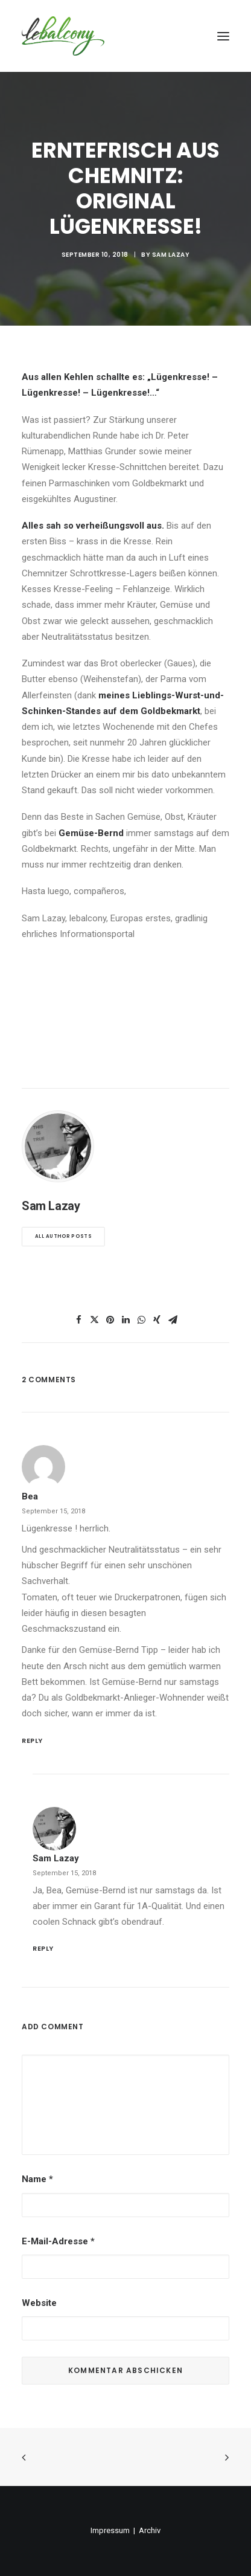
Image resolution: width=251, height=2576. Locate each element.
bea (30, 1496)
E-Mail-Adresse (58, 2241)
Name (37, 2179)
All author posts (63, 1236)
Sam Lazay (171, 254)
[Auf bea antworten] (125, 1740)
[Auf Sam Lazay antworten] (131, 1947)
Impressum (110, 2530)
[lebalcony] (63, 36)
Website (39, 2302)
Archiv (149, 2530)
